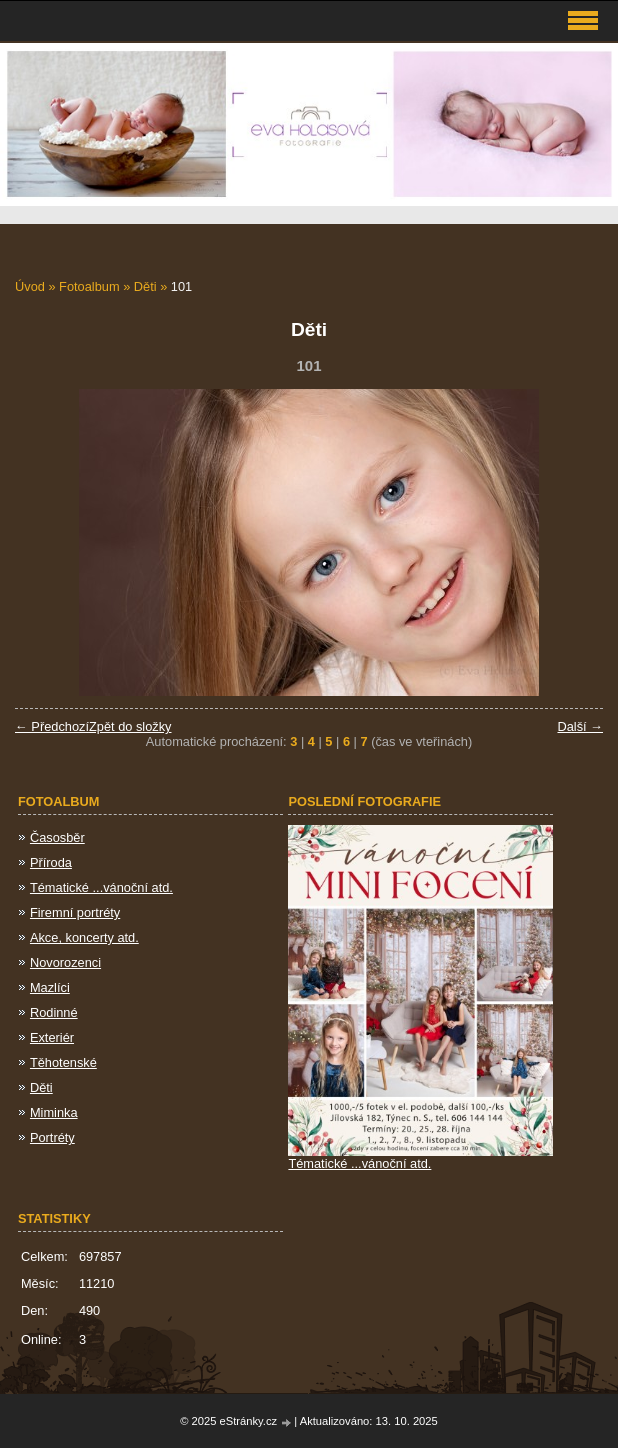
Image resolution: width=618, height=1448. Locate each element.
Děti (145, 286)
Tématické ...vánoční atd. (101, 887)
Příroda (51, 862)
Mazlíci (50, 987)
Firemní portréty (75, 912)
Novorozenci (65, 962)
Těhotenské (63, 1062)
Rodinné (54, 1012)
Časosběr (57, 837)
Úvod (30, 286)
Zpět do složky (130, 726)
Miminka (54, 1112)
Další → (580, 726)
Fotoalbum (89, 286)
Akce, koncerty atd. (84, 937)
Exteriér (52, 1037)
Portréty (52, 1137)
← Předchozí (52, 726)
